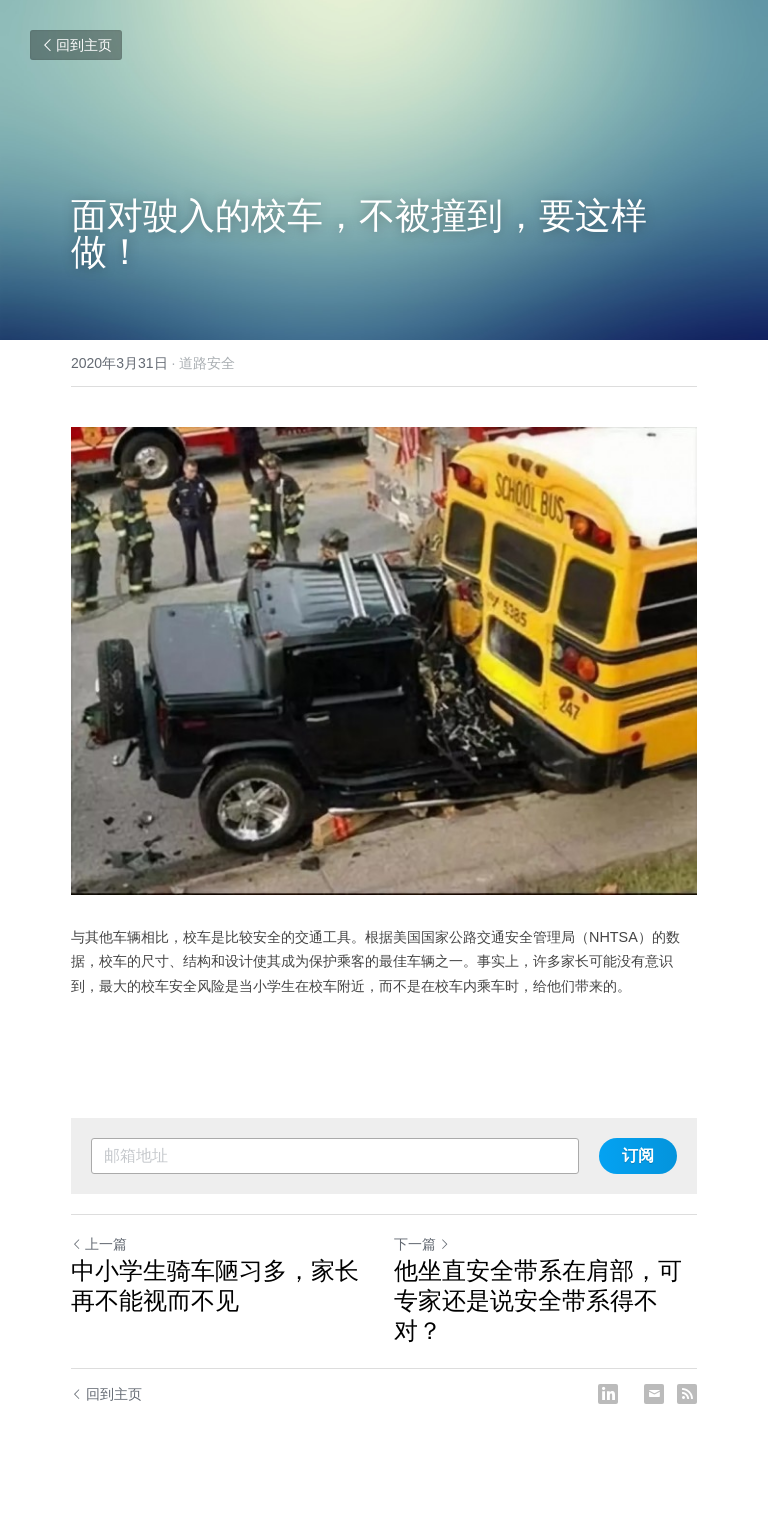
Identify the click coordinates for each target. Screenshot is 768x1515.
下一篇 (422, 1244)
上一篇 (99, 1244)
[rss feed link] (687, 1394)
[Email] (654, 1394)
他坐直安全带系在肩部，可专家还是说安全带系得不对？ (538, 1300)
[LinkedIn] (608, 1394)
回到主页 (76, 45)
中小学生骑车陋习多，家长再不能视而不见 (215, 1285)
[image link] (384, 661)
